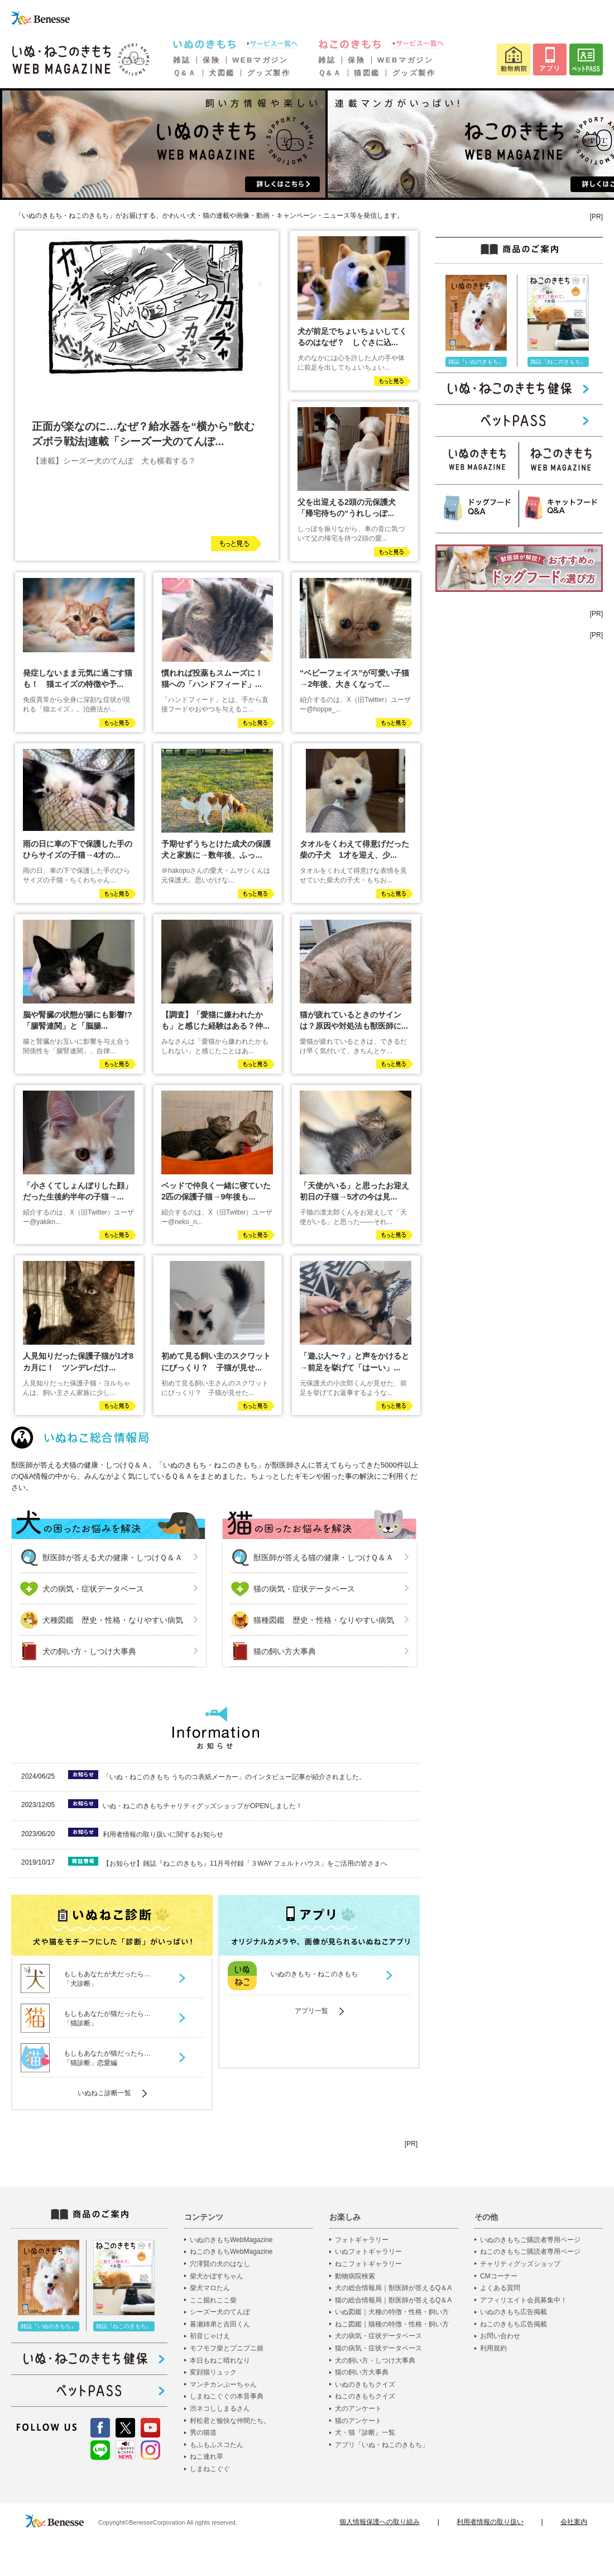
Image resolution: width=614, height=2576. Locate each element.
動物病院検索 (355, 2276)
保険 (211, 60)
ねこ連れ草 (206, 2456)
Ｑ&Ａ (184, 73)
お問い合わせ (500, 2336)
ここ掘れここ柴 (213, 2300)
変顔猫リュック (213, 2372)
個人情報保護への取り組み (379, 2522)
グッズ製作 (269, 73)
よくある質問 (500, 2288)
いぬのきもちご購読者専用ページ (530, 2240)
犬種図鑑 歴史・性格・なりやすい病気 (112, 1620)
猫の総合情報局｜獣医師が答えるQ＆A (393, 2300)
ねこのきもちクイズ (365, 2396)
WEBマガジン (260, 60)
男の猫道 (203, 2432)
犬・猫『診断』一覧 (365, 2432)
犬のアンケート (358, 2408)
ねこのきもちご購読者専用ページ (530, 2251)
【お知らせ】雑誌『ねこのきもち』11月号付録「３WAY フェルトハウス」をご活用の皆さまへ (245, 1863)
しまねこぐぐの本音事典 (226, 2396)
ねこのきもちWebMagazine (231, 2251)
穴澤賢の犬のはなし (220, 2264)
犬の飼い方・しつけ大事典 (89, 1651)
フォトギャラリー (361, 2240)
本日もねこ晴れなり (220, 2360)
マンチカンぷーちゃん (223, 2384)
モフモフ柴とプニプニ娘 (226, 2348)
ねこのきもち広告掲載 (513, 2324)
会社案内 (573, 2522)
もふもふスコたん (216, 2445)
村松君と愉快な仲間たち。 (230, 2421)
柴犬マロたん (210, 2288)
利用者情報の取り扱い (490, 2522)
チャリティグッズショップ (520, 2264)
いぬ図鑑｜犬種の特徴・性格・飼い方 (392, 2312)
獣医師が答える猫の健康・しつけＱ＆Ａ (323, 1557)
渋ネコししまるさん (220, 2408)
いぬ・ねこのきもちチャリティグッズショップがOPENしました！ (203, 1806)
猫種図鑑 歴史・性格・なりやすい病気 (323, 1620)
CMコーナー (498, 2276)
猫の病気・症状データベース (304, 1588)
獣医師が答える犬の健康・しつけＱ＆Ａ (112, 1557)
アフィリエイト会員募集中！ (523, 2300)
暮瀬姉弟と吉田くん (220, 2324)
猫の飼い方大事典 (284, 1651)
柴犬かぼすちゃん (216, 2276)
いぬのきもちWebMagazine (231, 2240)
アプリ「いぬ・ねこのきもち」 (382, 2445)
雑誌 (181, 60)
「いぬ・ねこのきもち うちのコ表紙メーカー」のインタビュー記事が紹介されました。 (234, 1777)
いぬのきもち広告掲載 (513, 2312)
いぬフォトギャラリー (368, 2251)
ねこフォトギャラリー (368, 2264)
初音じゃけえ (210, 2336)
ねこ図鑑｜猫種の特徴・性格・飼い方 (392, 2324)
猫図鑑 (367, 73)
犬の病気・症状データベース (93, 1588)
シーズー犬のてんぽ (220, 2312)
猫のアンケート (358, 2421)
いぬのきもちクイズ (365, 2384)
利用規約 (493, 2348)
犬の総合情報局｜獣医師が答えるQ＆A (393, 2288)
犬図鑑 (222, 73)
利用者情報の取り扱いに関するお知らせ (163, 1834)
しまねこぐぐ (210, 2469)
